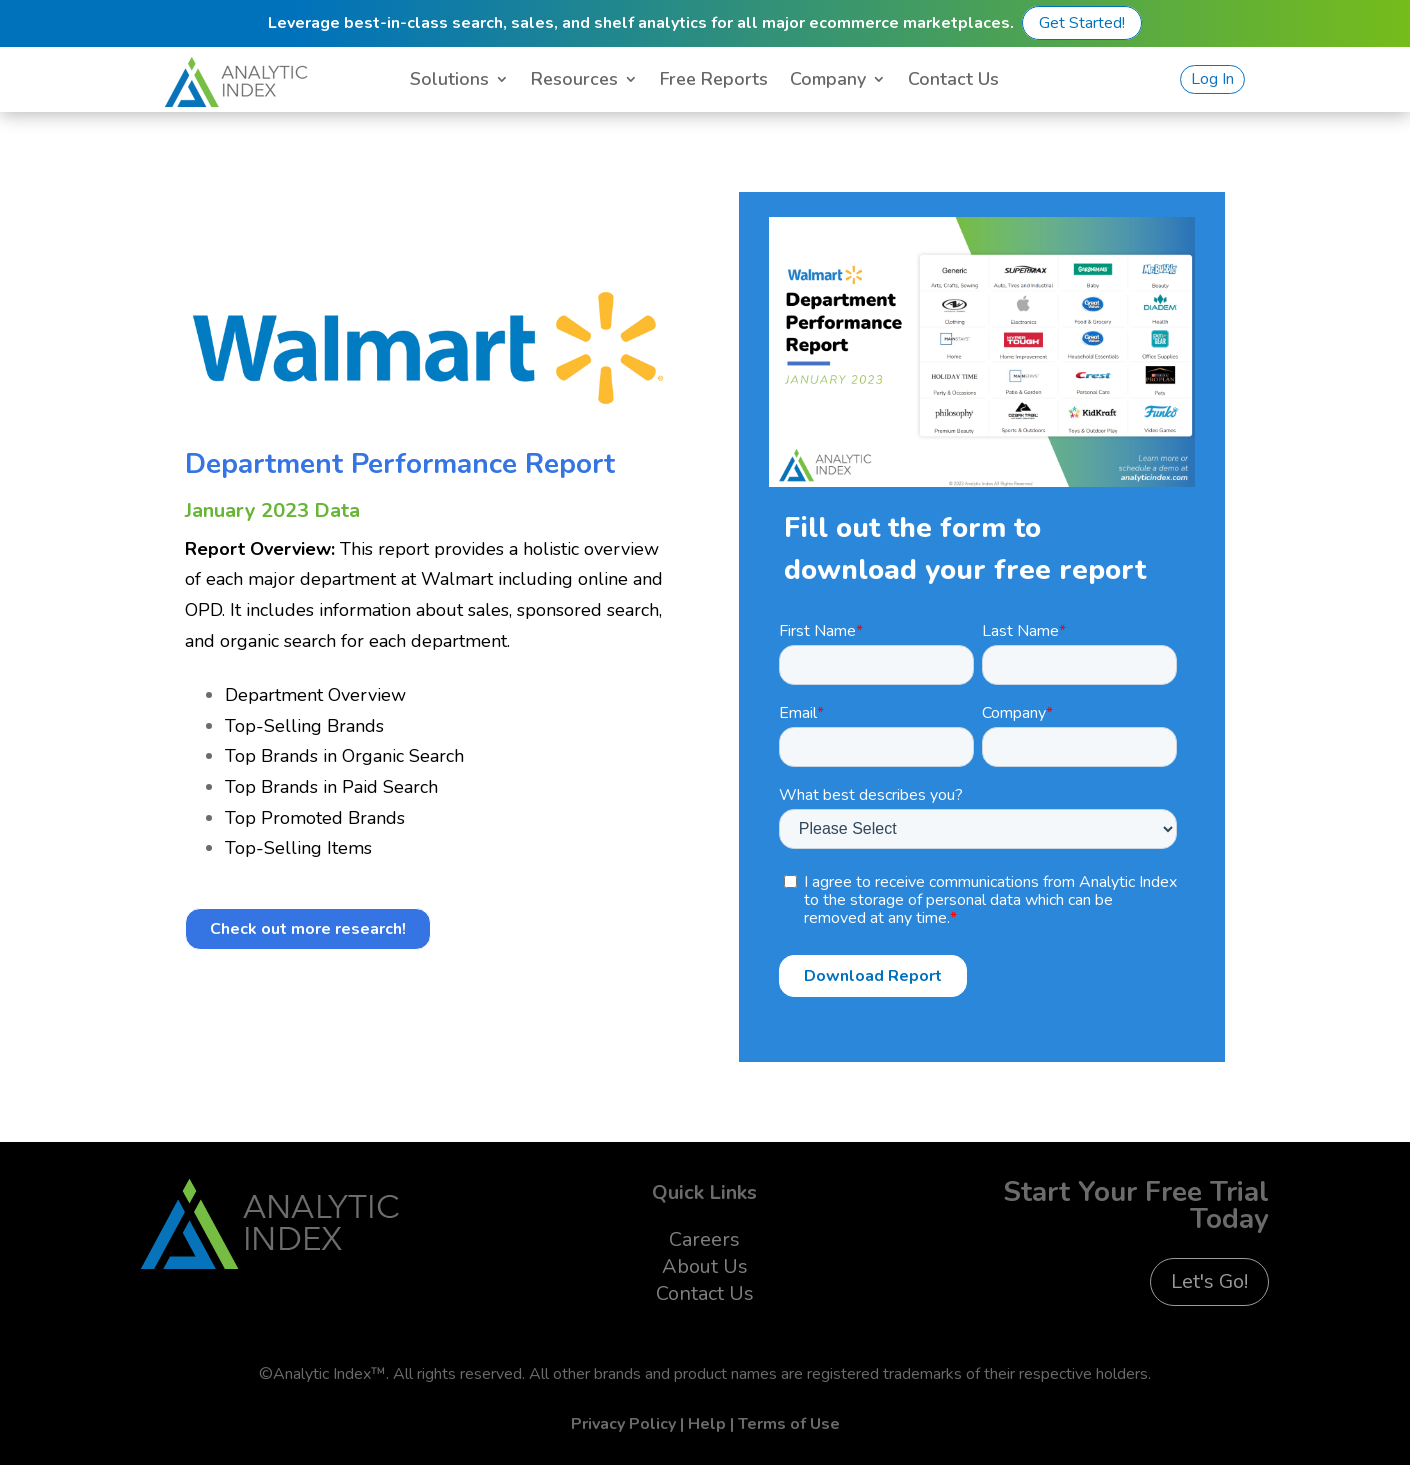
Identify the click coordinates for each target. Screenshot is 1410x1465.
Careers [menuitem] (704, 1239)
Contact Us (953, 81)
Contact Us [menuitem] (705, 1293)
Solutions (449, 81)
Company (828, 81)
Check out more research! (308, 929)
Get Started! (1082, 23)
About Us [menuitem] (705, 1266)
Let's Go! (1209, 1281)
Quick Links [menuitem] (704, 1192)
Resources (574, 81)
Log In (1212, 79)
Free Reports (714, 81)
